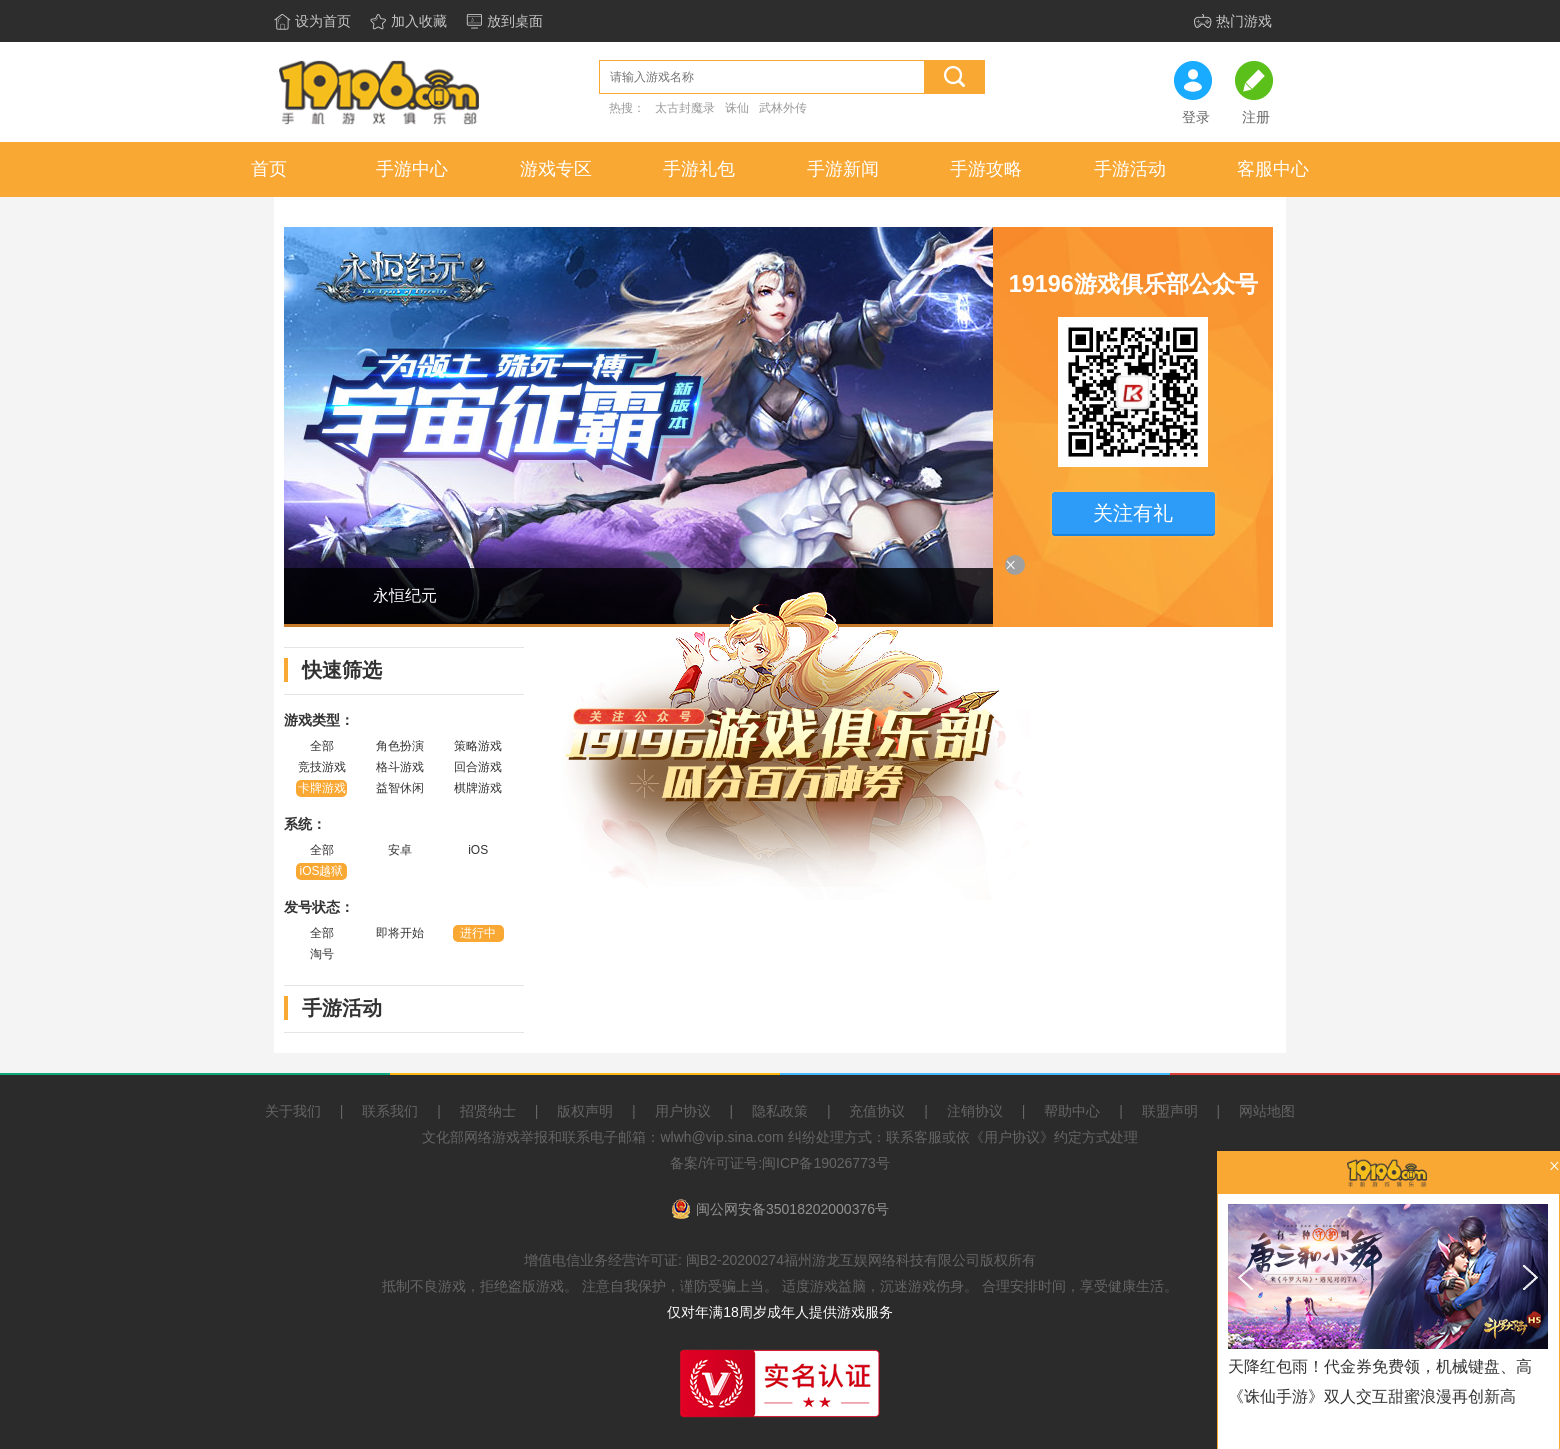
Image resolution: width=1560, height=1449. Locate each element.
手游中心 (412, 169)
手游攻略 (986, 169)
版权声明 (585, 1111)
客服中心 (1273, 169)
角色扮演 (400, 746)
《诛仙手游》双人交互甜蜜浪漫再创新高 (1372, 1396)
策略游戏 (478, 746)
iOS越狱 (321, 871)
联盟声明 (1170, 1111)
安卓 (400, 850)
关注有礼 (1133, 513)
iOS (478, 850)
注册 (1256, 117)
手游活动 (1130, 169)
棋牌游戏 (478, 788)
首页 (269, 169)
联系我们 (390, 1111)
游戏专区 (556, 169)
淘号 (322, 954)
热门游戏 (1244, 21)
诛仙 (737, 108)
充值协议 (877, 1111)
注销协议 (975, 1111)
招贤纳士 (488, 1111)
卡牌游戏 (322, 788)
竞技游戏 (322, 767)
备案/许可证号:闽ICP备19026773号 (779, 1163)
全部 (322, 746)
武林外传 (783, 108)
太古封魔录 (685, 108)
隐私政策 (780, 1111)
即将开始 (400, 933)
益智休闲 (400, 788)
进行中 (478, 933)
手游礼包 (699, 169)
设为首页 (323, 21)
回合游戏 (478, 767)
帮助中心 (1072, 1111)
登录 (1196, 117)
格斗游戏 (400, 767)
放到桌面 (515, 21)
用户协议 (683, 1111)
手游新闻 (843, 169)
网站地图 (1267, 1111)
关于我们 (293, 1111)
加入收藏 (419, 21)
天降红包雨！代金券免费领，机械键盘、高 (1380, 1366)
